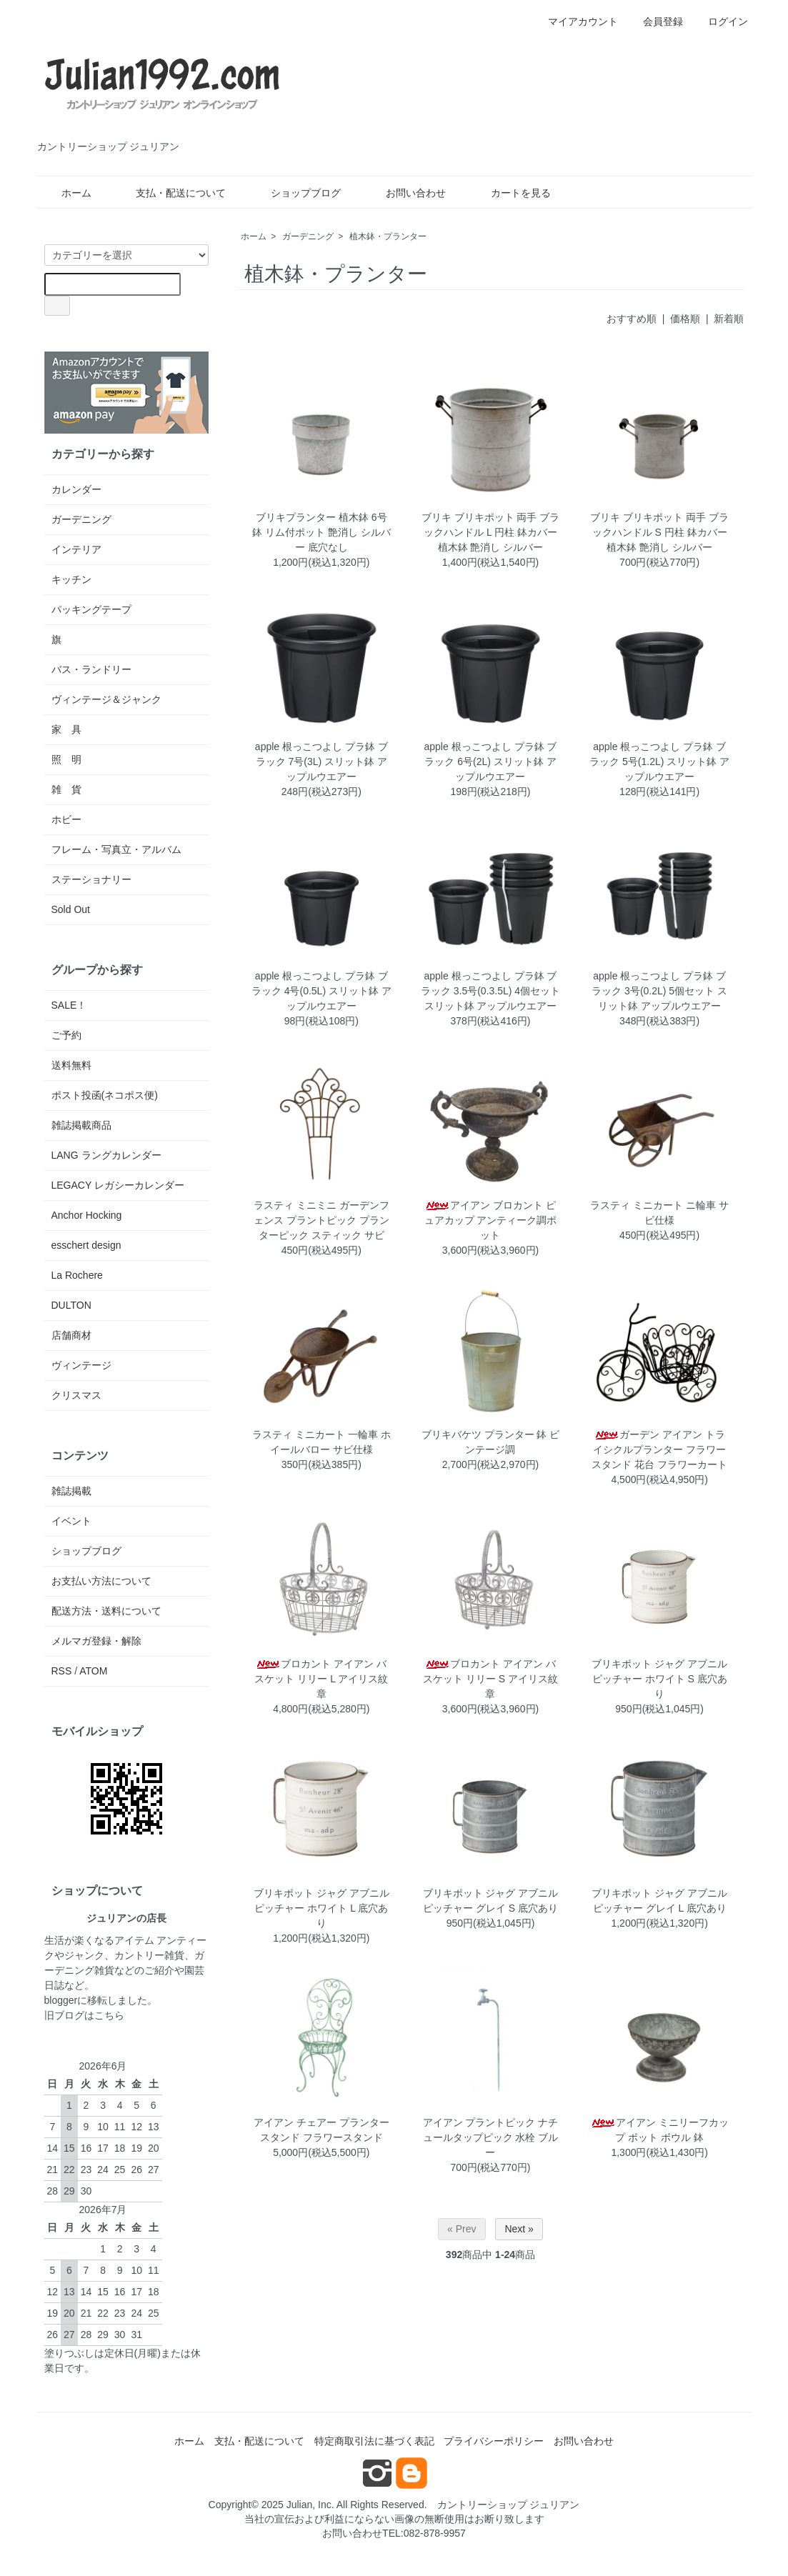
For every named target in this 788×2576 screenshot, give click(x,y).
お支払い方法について (101, 1581)
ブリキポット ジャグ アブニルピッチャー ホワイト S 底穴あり (659, 1678)
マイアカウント (575, 21)
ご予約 (66, 1035)
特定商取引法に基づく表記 (374, 2441)
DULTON (71, 1305)
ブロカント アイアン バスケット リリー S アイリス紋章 (490, 1678)
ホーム (66, 193)
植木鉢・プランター (388, 236)
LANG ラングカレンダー (106, 1155)
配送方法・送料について (106, 1611)
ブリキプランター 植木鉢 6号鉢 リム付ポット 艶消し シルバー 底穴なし (321, 532)
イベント (71, 1521)
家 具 (66, 729)
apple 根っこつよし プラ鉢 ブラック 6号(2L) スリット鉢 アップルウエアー (490, 761)
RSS (61, 1671)
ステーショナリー (91, 879)
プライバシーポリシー (494, 2441)
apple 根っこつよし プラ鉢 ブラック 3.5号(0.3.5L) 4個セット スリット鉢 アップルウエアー (490, 991)
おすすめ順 (632, 318)
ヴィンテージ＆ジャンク (106, 699)
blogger (61, 2000)
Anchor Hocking (86, 1215)
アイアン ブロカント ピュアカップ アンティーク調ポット (490, 1220)
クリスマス (76, 1395)
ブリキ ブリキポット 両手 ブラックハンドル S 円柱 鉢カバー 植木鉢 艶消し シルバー (659, 532)
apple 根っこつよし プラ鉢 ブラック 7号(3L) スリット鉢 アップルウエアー (321, 761)
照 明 (66, 759)
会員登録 (655, 21)
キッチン (71, 579)
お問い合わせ (405, 193)
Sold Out (70, 909)
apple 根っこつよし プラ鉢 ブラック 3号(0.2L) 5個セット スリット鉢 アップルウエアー (659, 991)
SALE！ (69, 1005)
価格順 (685, 318)
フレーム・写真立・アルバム (116, 849)
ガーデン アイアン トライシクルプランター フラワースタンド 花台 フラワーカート (659, 1449)
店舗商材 (71, 1335)
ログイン (720, 21)
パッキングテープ (91, 609)
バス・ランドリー (91, 669)
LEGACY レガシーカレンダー (117, 1185)
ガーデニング (308, 236)
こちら (109, 2015)
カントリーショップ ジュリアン (508, 2504)
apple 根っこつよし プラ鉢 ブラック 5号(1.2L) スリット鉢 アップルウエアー (659, 761)
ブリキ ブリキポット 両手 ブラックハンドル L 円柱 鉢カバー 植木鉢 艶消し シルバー (491, 532)
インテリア (76, 549)
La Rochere (77, 1275)
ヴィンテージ (81, 1365)
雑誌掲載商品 (81, 1125)
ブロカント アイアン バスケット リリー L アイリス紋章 (321, 1678)
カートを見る (510, 193)
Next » (518, 2229)
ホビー (66, 819)
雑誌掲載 (71, 1491)
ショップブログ (295, 193)
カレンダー (76, 489)
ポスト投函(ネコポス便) (104, 1095)
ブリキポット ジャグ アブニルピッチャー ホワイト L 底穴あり (321, 1908)
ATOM (93, 1671)
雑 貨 (66, 789)
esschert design (86, 1245)
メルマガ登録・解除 (96, 1641)
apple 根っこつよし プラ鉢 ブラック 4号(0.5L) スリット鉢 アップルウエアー (321, 991)
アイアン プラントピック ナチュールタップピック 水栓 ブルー (491, 2137)
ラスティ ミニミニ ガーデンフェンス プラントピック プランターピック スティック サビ (321, 1220)
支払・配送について (170, 193)
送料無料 (71, 1065)
